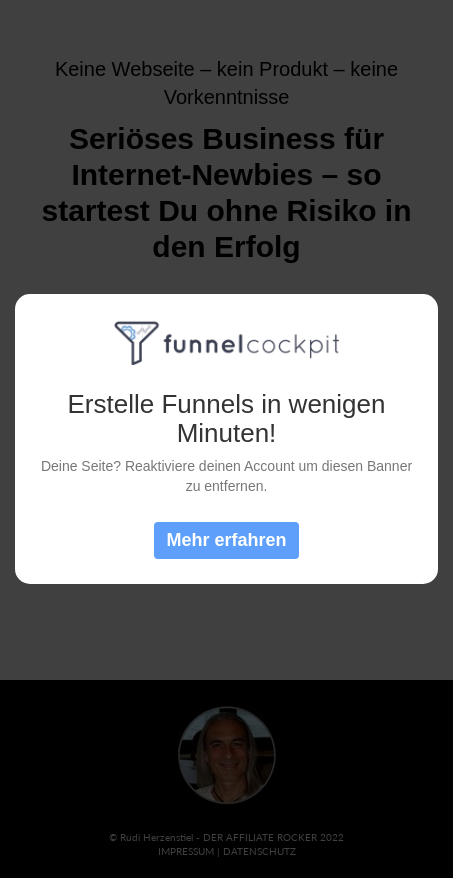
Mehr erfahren (226, 540)
